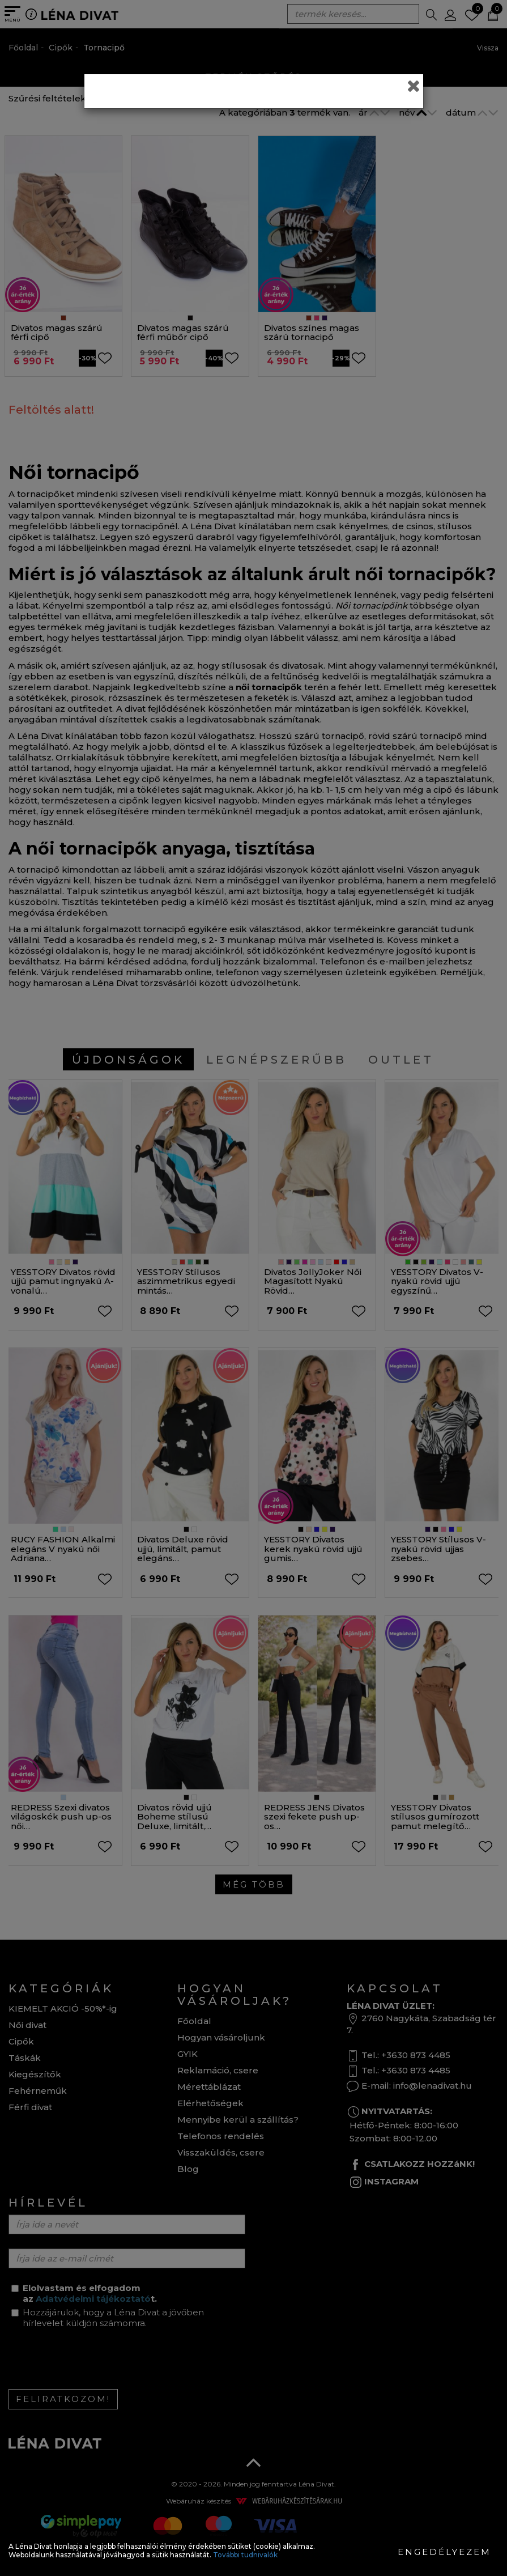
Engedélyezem (444, 2552)
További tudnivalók (245, 2555)
